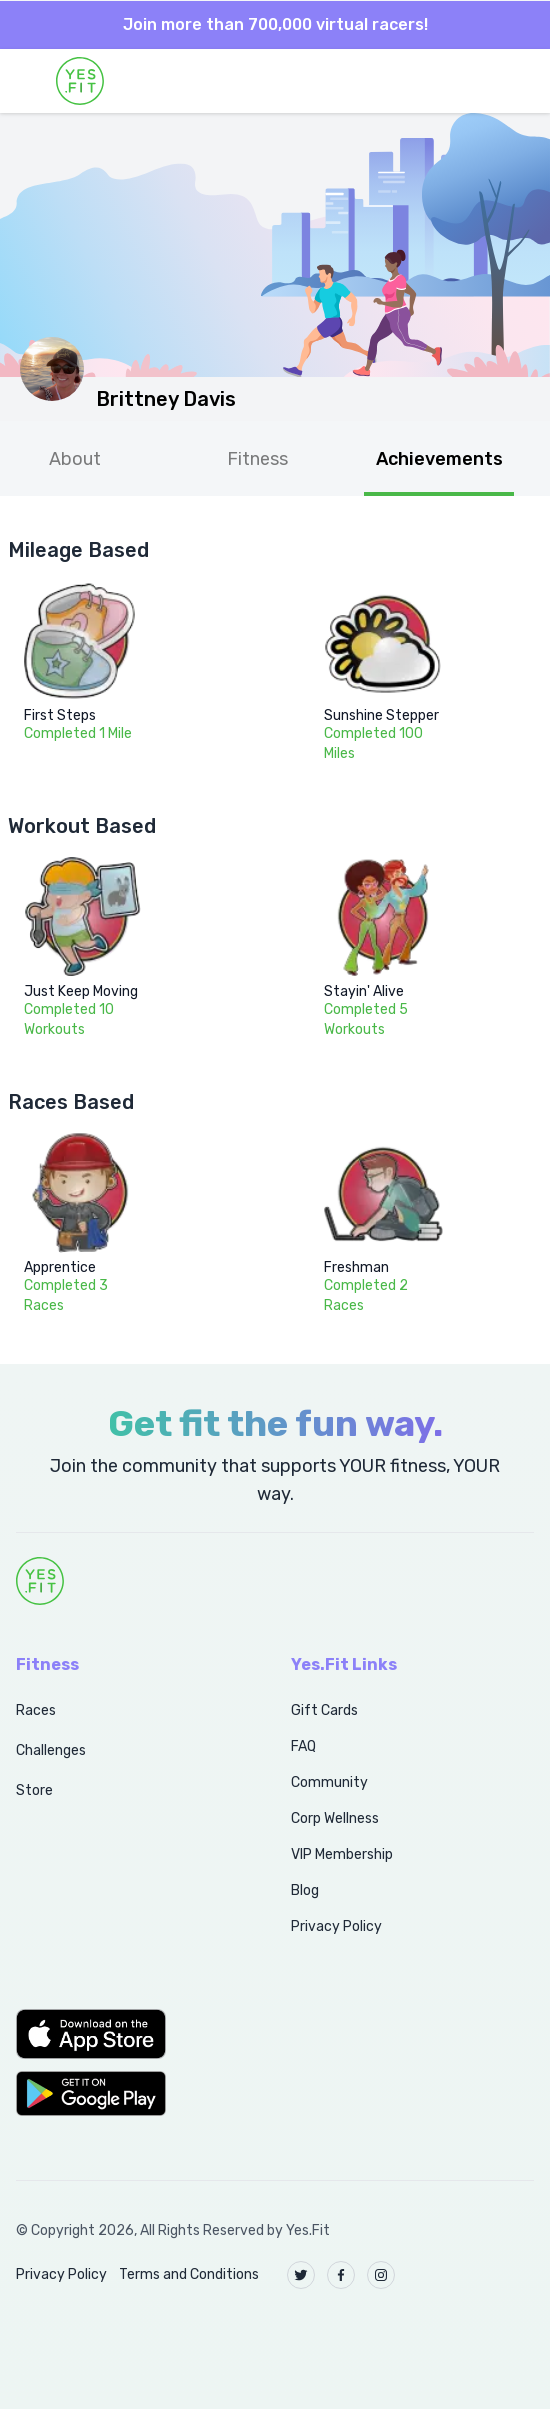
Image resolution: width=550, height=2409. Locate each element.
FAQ (303, 1746)
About (75, 459)
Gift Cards (324, 1710)
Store (34, 1790)
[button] (131, 2034)
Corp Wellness (335, 1818)
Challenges (51, 1750)
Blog (305, 1890)
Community (329, 1782)
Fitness (257, 459)
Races (36, 1710)
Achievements (439, 459)
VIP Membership (342, 1854)
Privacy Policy (336, 1926)
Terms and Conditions (189, 2274)
